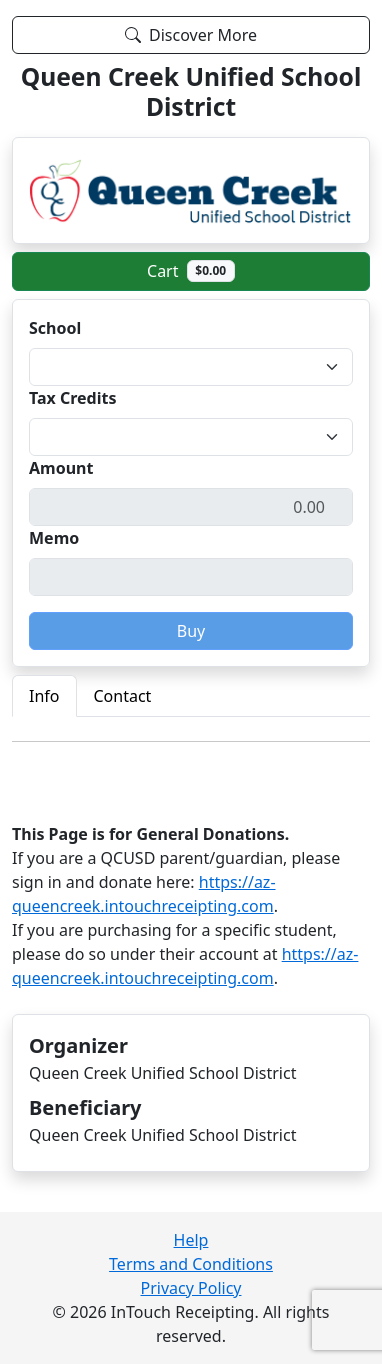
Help (191, 1240)
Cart (191, 271)
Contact (123, 696)
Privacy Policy (191, 1288)
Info (44, 696)
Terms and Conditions (191, 1264)
